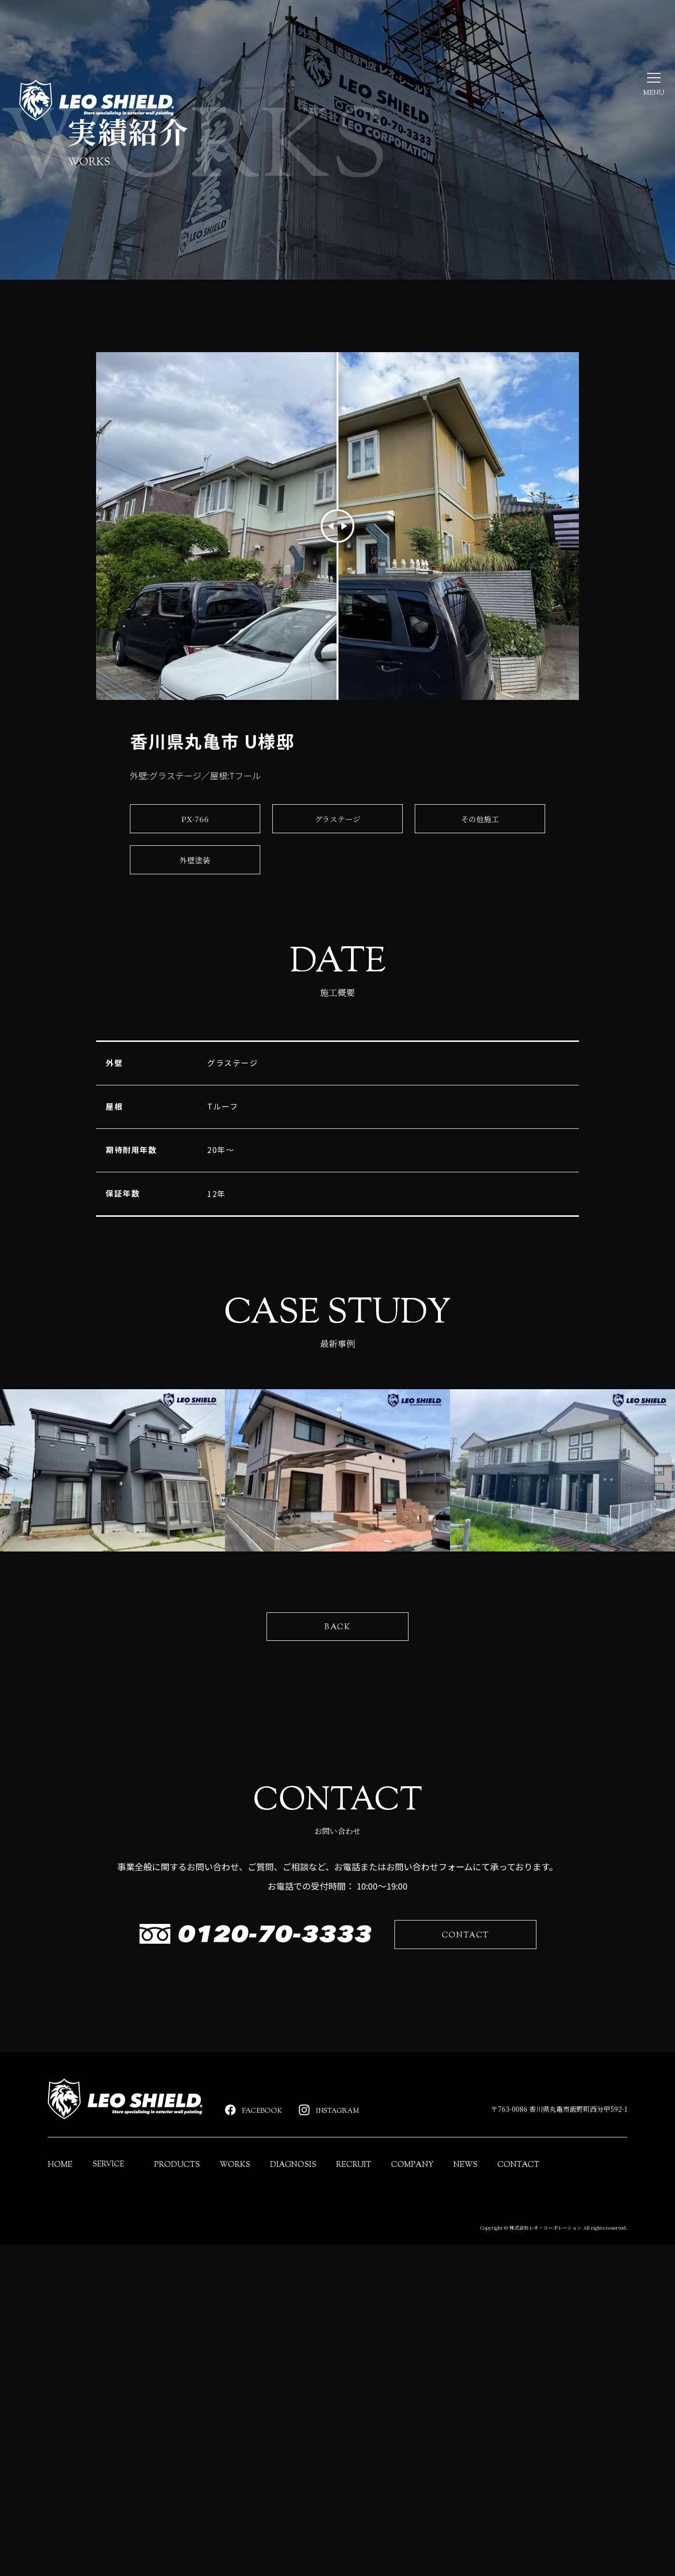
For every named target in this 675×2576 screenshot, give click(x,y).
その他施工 (480, 831)
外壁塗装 (195, 872)
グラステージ (337, 831)
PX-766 (195, 831)
